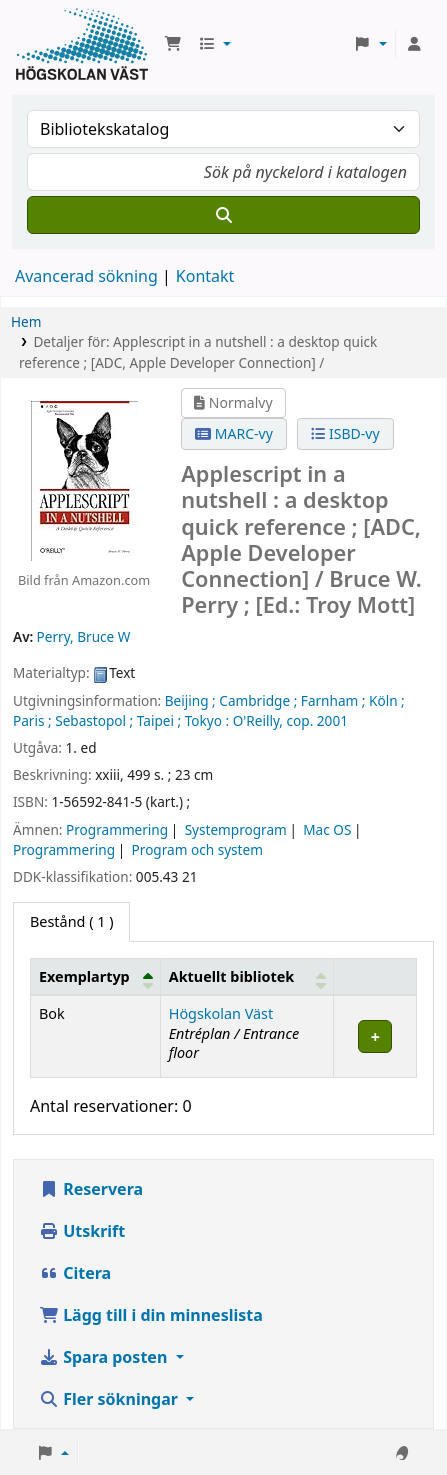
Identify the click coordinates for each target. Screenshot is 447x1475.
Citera (75, 1273)
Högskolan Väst (221, 1013)
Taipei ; (159, 720)
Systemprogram (236, 829)
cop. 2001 (317, 720)
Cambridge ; (258, 700)
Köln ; (387, 700)
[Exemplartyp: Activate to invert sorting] (96, 977)
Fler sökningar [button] (110, 1399)
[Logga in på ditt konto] (414, 44)
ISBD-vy (345, 433)
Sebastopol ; (94, 720)
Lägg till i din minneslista (151, 1315)
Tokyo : (207, 720)
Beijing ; (190, 700)
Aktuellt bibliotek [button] (231, 976)
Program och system (197, 849)
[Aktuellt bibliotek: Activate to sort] (247, 977)
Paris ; (32, 720)
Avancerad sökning (86, 276)
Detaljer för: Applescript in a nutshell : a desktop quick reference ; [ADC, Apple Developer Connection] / (198, 351)
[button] (173, 44)
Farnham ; (333, 700)
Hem (26, 321)
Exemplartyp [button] (84, 976)
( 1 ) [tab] (71, 921)
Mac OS (327, 829)
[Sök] (223, 215)
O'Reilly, (258, 720)
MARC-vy (234, 433)
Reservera (91, 1189)
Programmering (117, 829)
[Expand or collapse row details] (375, 1036)
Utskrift (82, 1231)
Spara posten (105, 1357)
